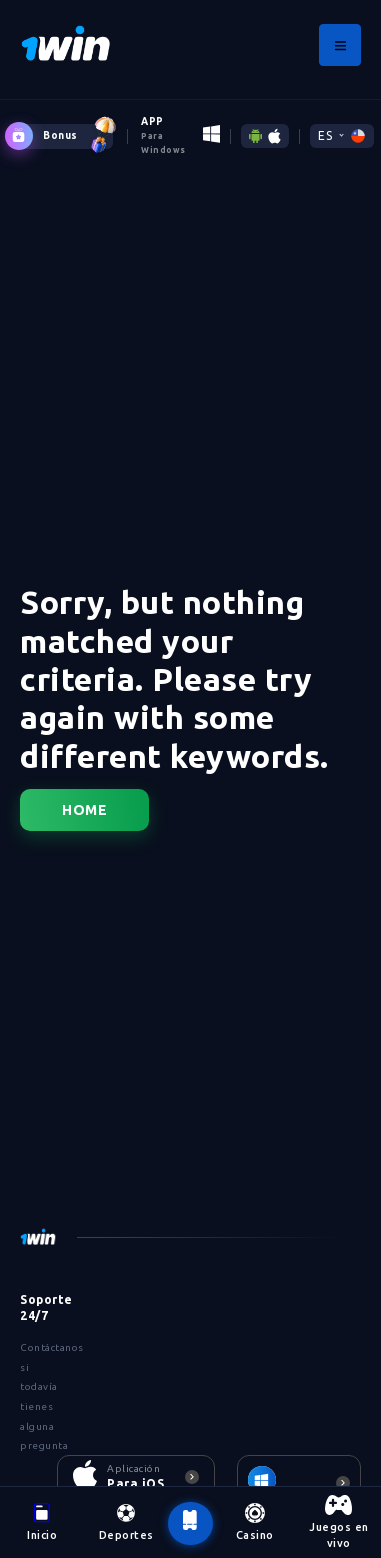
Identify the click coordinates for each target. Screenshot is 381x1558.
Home (84, 810)
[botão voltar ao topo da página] (190, 1523)
